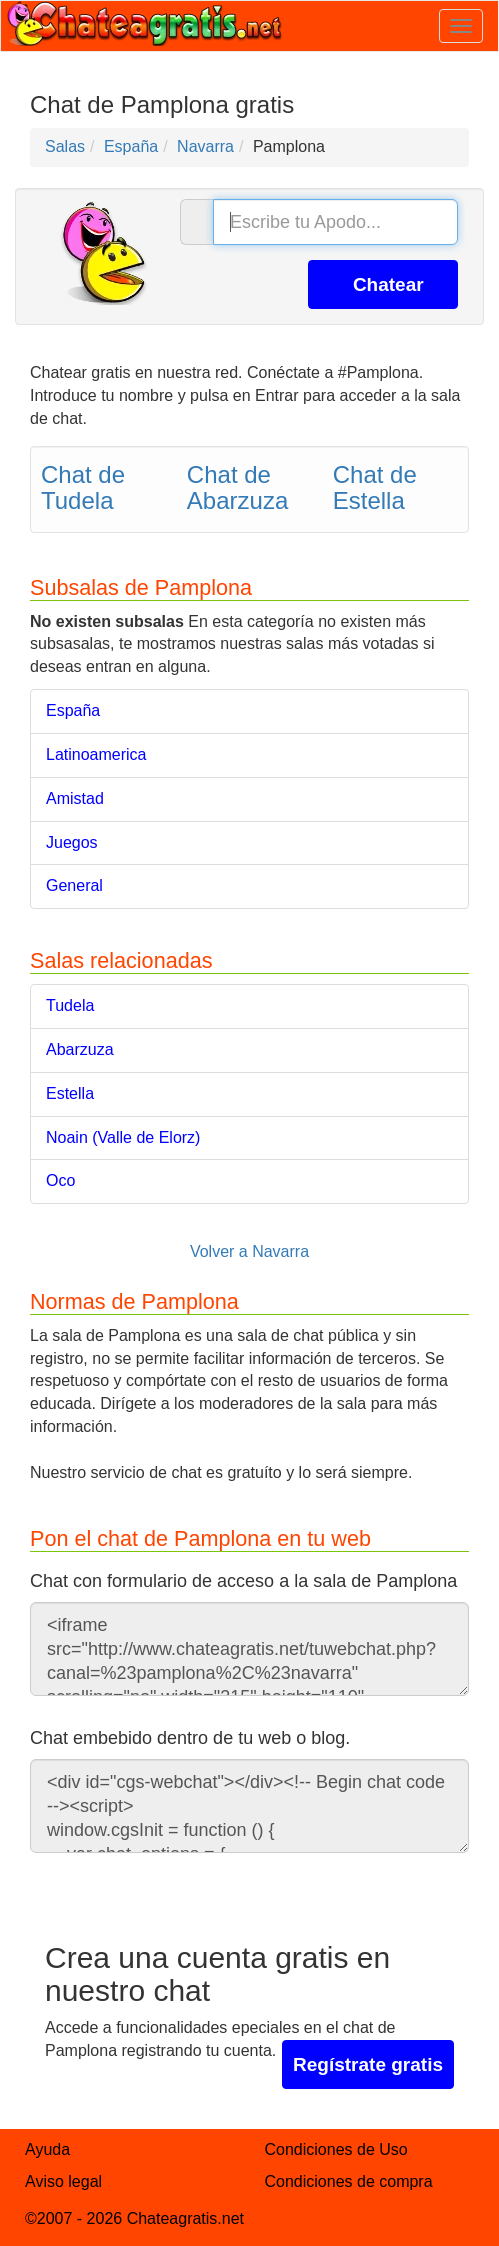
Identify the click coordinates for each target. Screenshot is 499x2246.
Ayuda (47, 2149)
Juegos (72, 842)
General (74, 885)
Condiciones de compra (349, 2181)
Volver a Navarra (249, 1251)
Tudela (70, 1005)
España (73, 710)
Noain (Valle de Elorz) (123, 1137)
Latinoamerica (96, 754)
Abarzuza (80, 1049)
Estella (70, 1093)
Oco (60, 1180)
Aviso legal (63, 2181)
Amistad (75, 798)
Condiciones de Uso (336, 2149)
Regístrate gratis (368, 2064)
